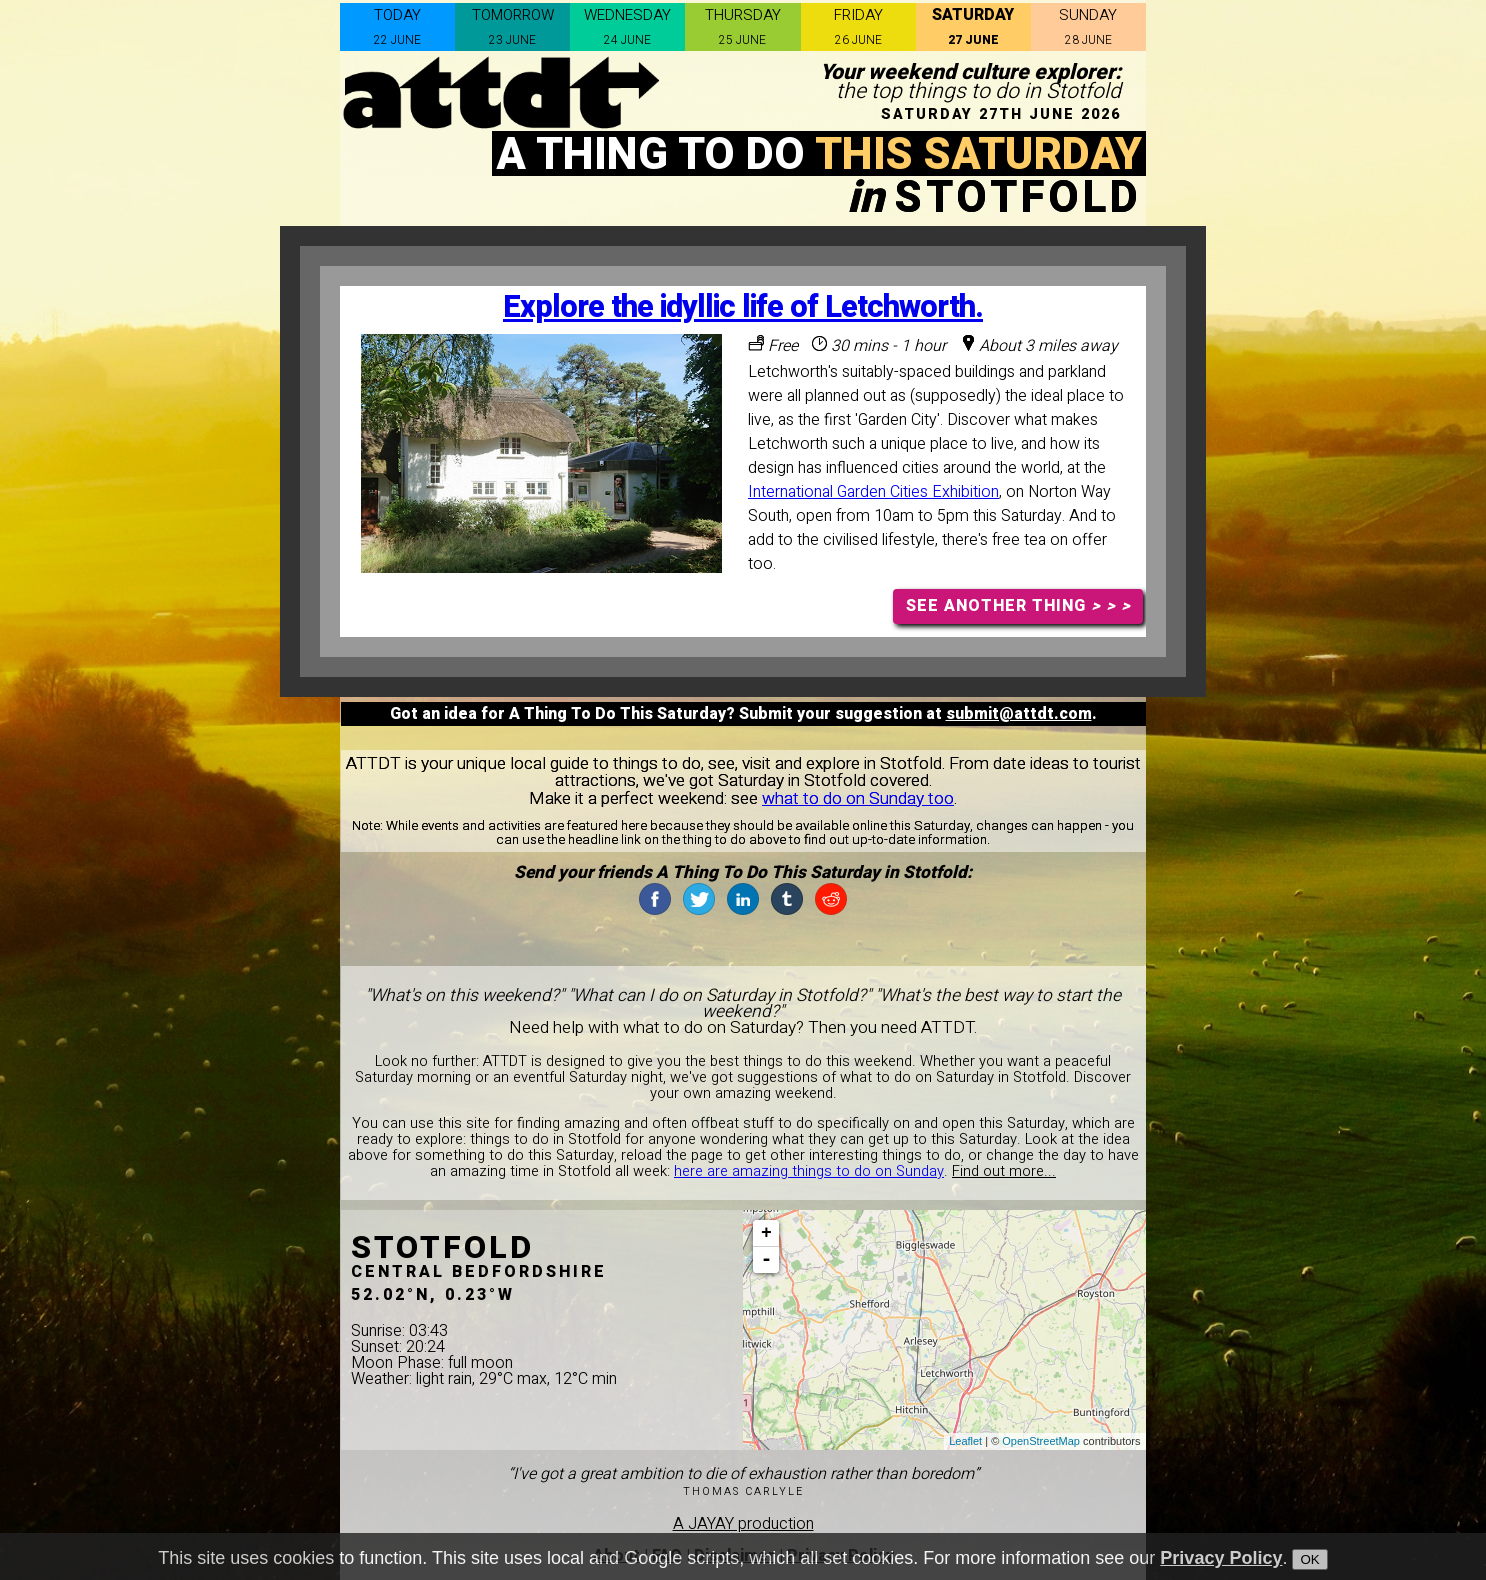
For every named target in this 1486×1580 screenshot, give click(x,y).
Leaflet (965, 1441)
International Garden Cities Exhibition (873, 492)
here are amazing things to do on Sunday (809, 1171)
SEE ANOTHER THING (1018, 606)
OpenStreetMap (1041, 1441)
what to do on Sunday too (858, 798)
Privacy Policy (1221, 1558)
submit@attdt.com (1019, 714)
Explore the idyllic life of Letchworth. (743, 307)
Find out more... (1004, 1171)
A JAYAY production (743, 1524)
